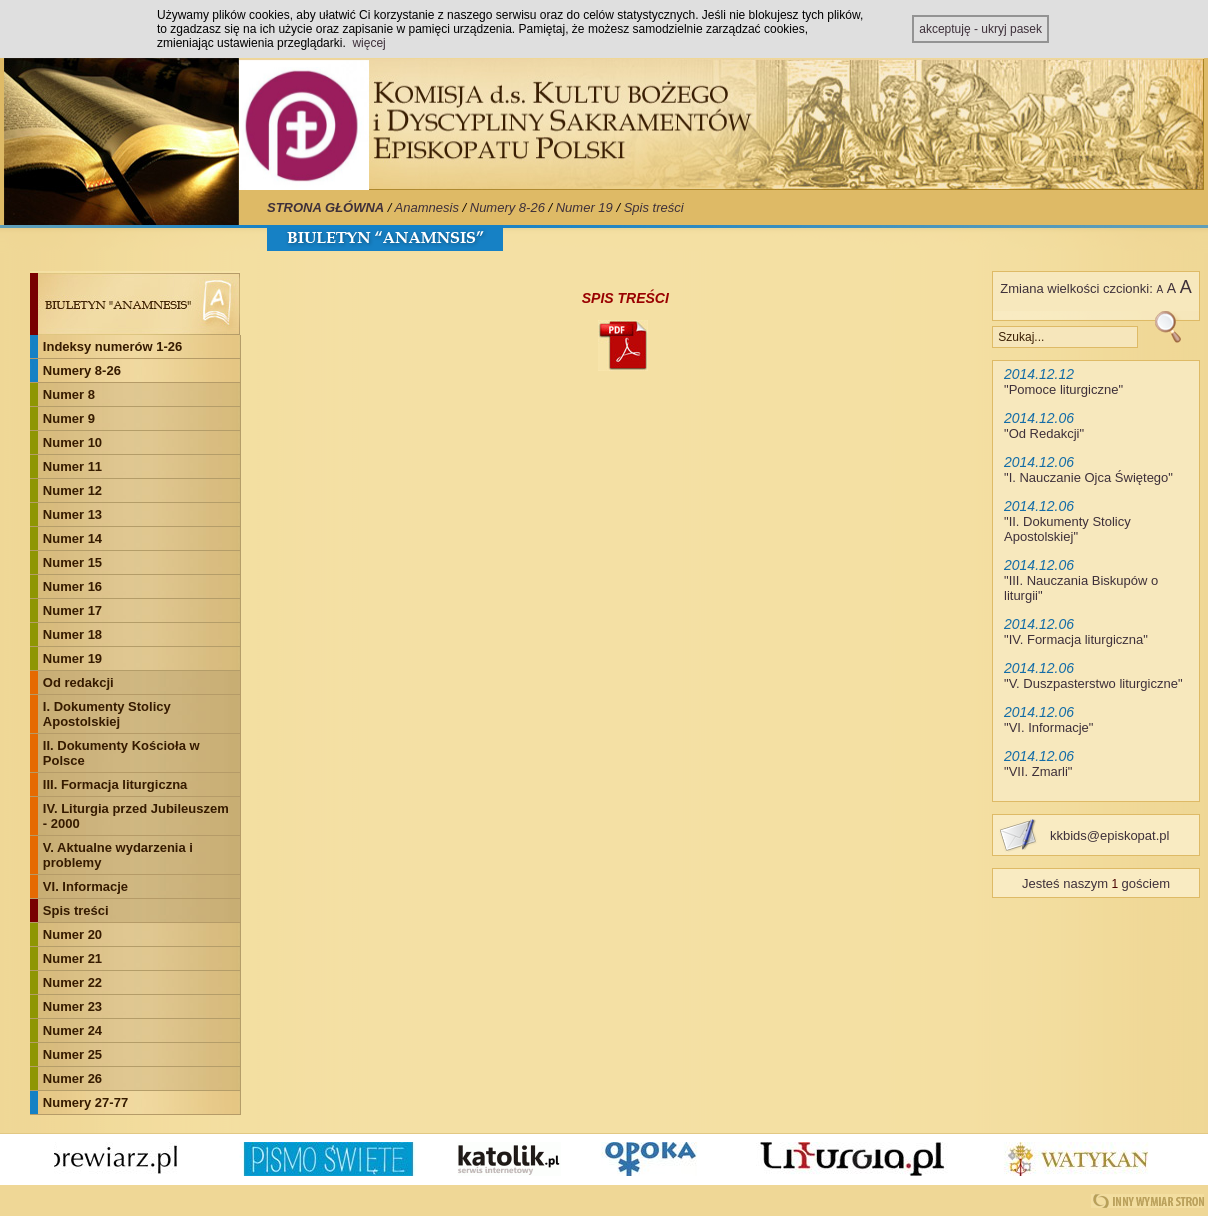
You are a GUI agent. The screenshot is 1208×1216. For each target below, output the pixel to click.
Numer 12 (72, 490)
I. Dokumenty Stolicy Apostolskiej (107, 714)
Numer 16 (72, 586)
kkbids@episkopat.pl (1109, 835)
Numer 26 (72, 1078)
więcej (368, 43)
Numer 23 (72, 1006)
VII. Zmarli (1038, 771)
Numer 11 (72, 466)
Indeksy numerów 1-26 (112, 346)
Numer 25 (72, 1054)
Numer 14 (72, 538)
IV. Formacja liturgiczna (1076, 639)
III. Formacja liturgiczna (115, 784)
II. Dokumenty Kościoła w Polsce (121, 753)
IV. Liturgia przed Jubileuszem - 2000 (136, 816)
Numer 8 (69, 394)
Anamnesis (427, 207)
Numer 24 (72, 1030)
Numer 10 (72, 442)
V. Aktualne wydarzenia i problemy (118, 855)
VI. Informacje (85, 886)
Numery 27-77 (85, 1102)
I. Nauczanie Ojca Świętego (1089, 477)
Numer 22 (72, 982)
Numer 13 (72, 514)
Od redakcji (78, 682)
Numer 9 (69, 418)
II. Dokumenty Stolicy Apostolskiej (1067, 529)
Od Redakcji (1044, 433)
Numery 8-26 (507, 207)
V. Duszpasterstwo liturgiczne (1093, 683)
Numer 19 (584, 207)
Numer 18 (72, 634)
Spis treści (654, 207)
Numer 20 (72, 934)
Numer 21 (72, 958)
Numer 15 (72, 562)
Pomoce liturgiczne (1064, 389)
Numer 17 (72, 610)
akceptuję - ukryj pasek (980, 29)
